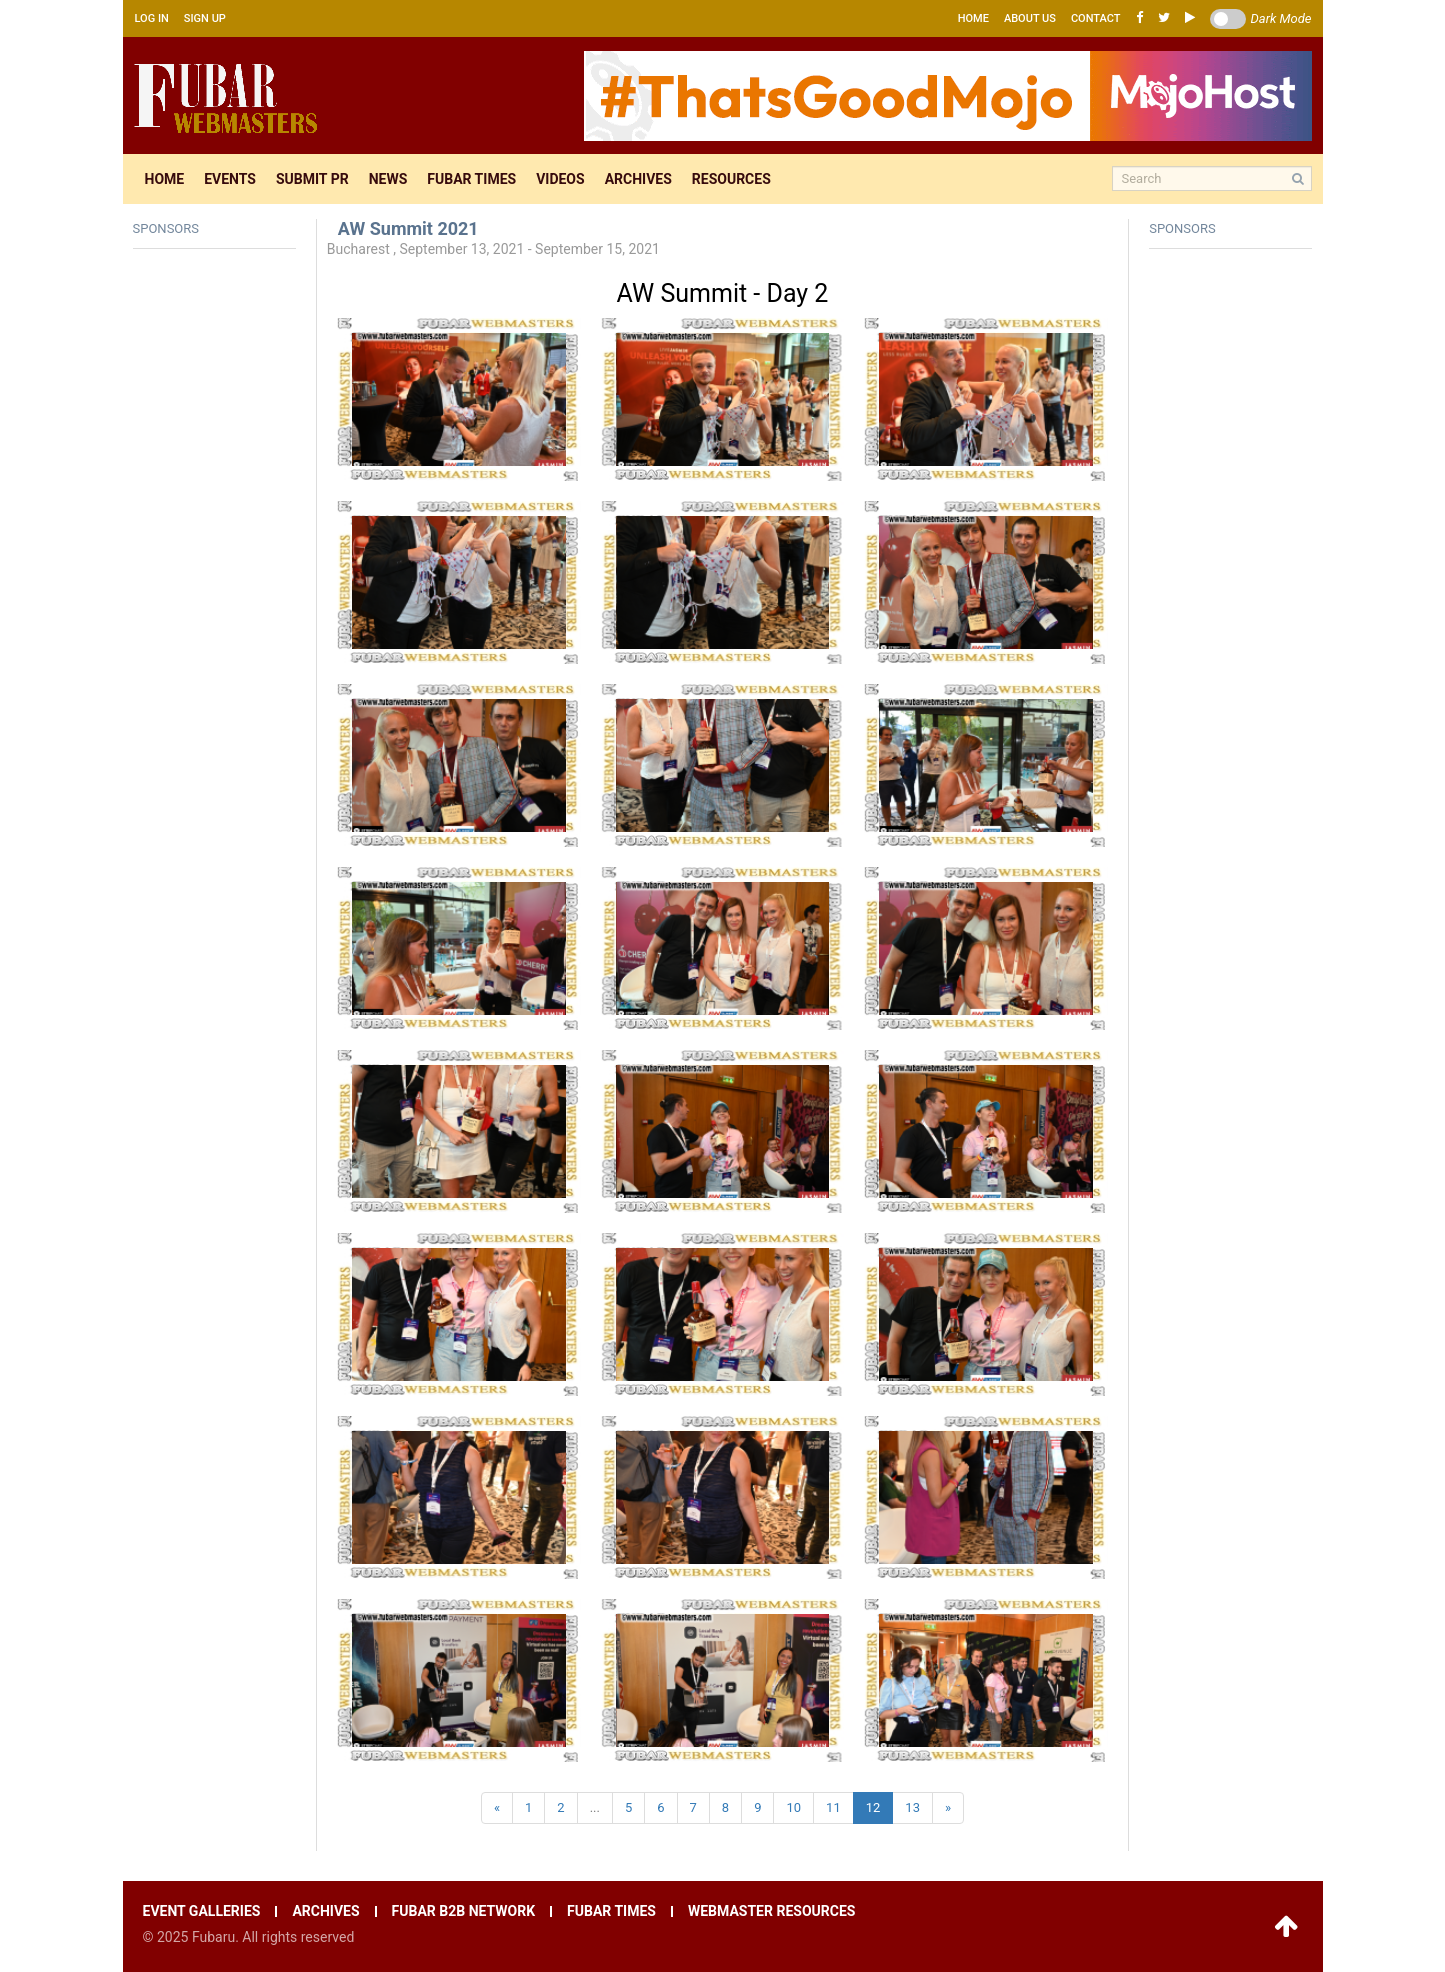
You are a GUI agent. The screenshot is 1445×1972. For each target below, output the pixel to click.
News (388, 179)
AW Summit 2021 (408, 228)
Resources (731, 179)
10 (793, 1807)
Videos (560, 179)
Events (230, 179)
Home (973, 18)
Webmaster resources (771, 1911)
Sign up (205, 18)
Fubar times (471, 179)
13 (912, 1807)
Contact (1096, 18)
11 (833, 1807)
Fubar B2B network (464, 1911)
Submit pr (312, 179)
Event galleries (202, 1911)
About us (1030, 18)
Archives (638, 179)
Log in (152, 18)
